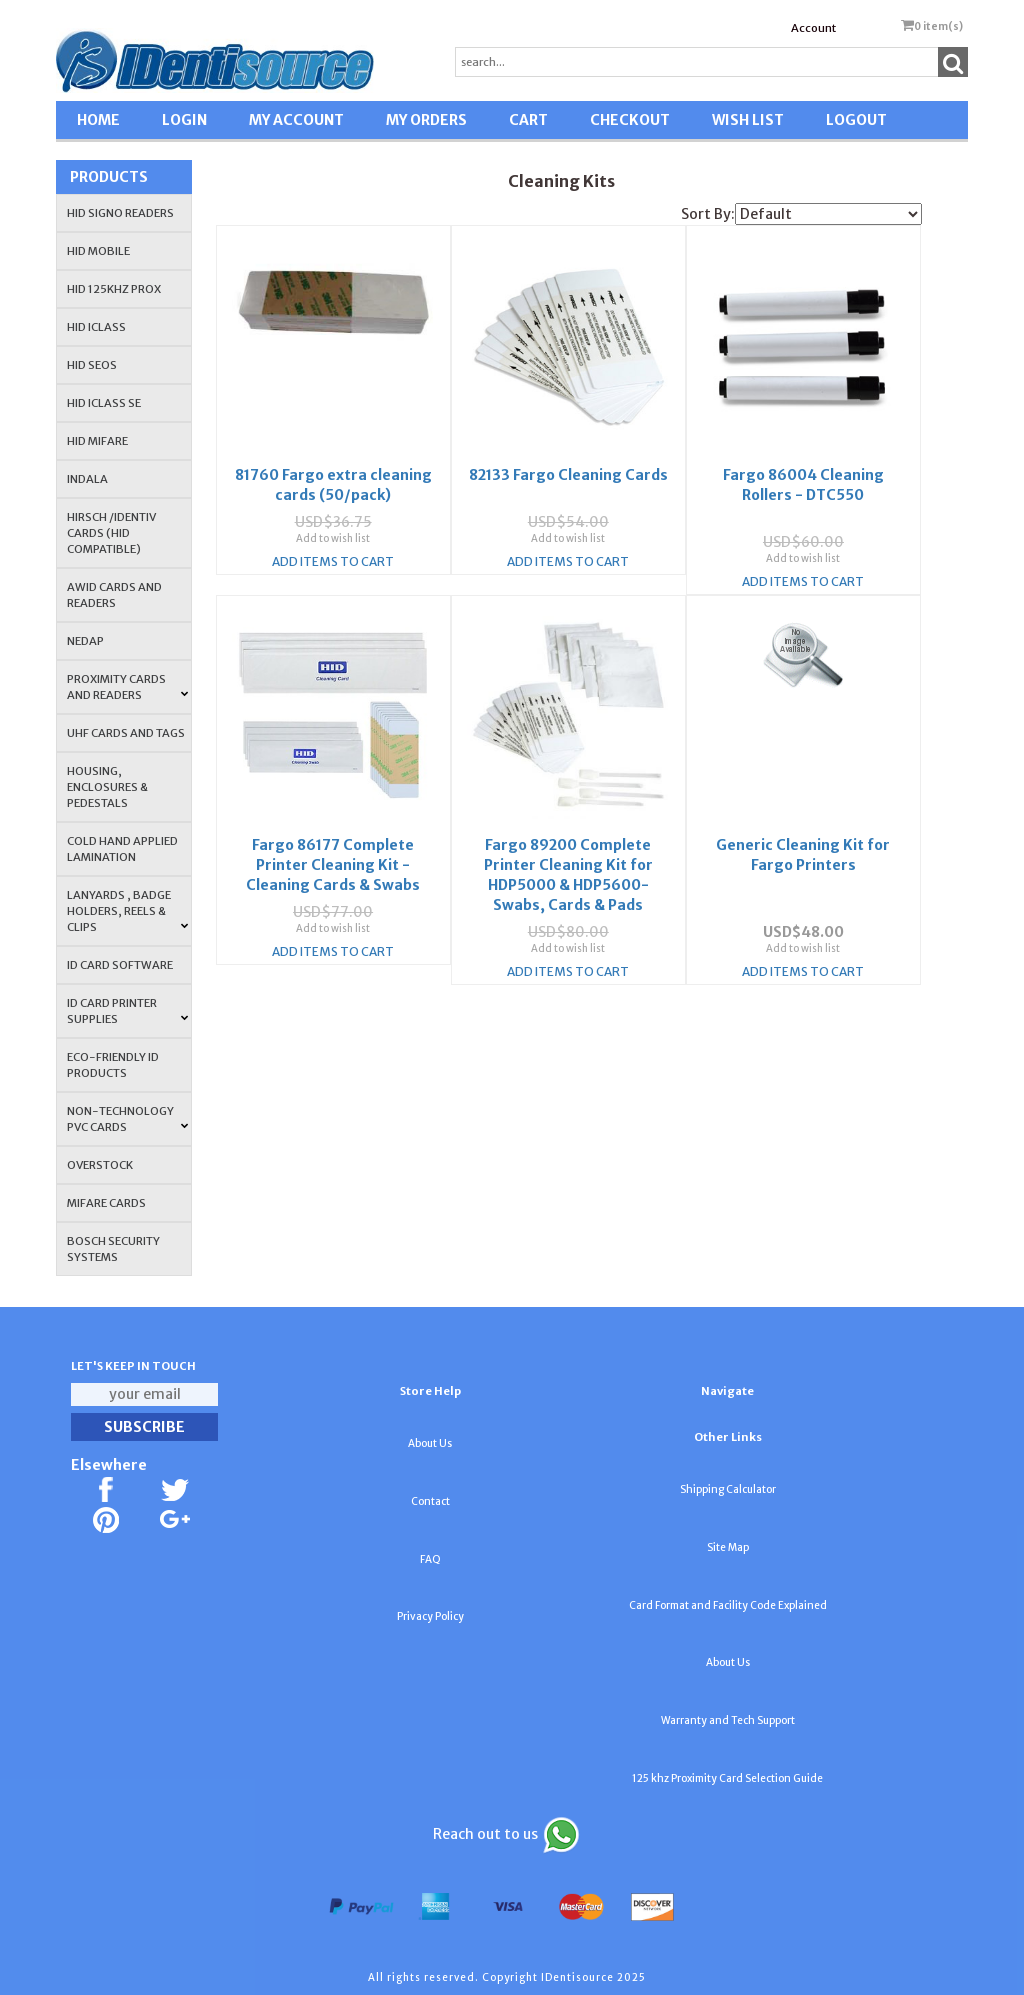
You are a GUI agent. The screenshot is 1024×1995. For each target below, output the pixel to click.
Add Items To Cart (333, 552)
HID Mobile (98, 251)
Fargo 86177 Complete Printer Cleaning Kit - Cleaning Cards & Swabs (333, 827)
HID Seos (92, 365)
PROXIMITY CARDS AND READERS (127, 687)
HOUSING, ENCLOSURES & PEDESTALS (107, 787)
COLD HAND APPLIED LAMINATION (122, 849)
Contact (430, 1501)
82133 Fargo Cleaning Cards (568, 466)
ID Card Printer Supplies (127, 1011)
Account (813, 28)
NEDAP (85, 641)
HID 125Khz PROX (114, 289)
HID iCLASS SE (104, 403)
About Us (430, 1443)
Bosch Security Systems (113, 1249)
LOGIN (184, 120)
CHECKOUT (630, 120)
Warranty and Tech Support (728, 1720)
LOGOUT (856, 120)
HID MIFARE (97, 441)
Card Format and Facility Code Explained (728, 1605)
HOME (98, 120)
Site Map (728, 1547)
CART (528, 120)
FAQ (430, 1559)
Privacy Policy (430, 1616)
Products (109, 177)
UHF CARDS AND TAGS (126, 733)
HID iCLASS (96, 327)
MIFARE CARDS (106, 1203)
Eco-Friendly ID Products (113, 1065)
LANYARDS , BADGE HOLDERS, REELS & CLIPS (127, 911)
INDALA (87, 479)
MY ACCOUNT (296, 120)
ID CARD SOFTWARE (120, 965)
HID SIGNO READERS (120, 213)
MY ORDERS (426, 120)
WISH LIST (748, 120)
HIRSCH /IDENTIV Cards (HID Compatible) (111, 533)
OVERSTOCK (100, 1165)
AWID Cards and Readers (114, 595)
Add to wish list (333, 529)
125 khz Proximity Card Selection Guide (727, 1778)
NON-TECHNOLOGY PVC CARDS (127, 1119)
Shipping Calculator (728, 1489)
